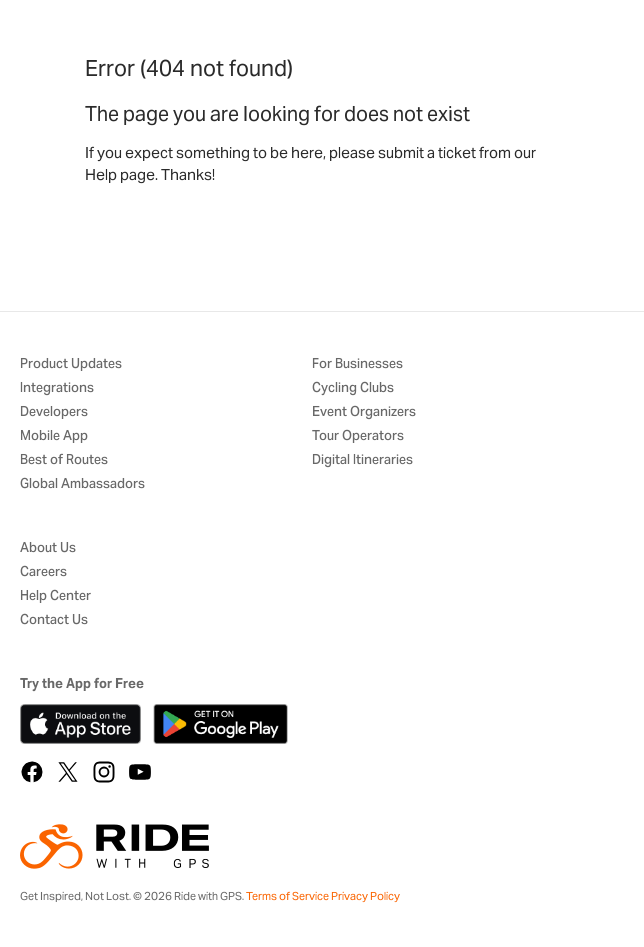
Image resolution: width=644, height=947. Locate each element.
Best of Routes (64, 460)
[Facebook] (32, 772)
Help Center (55, 596)
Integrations (57, 388)
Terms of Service (287, 896)
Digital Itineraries (362, 460)
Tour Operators (358, 436)
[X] (68, 772)
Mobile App (54, 436)
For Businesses (357, 364)
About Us (48, 548)
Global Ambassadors (82, 484)
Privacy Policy (365, 896)
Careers (43, 572)
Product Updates (71, 364)
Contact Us (54, 620)
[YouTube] (140, 772)
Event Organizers (364, 412)
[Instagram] (104, 772)
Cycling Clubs (353, 388)
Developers (54, 412)
